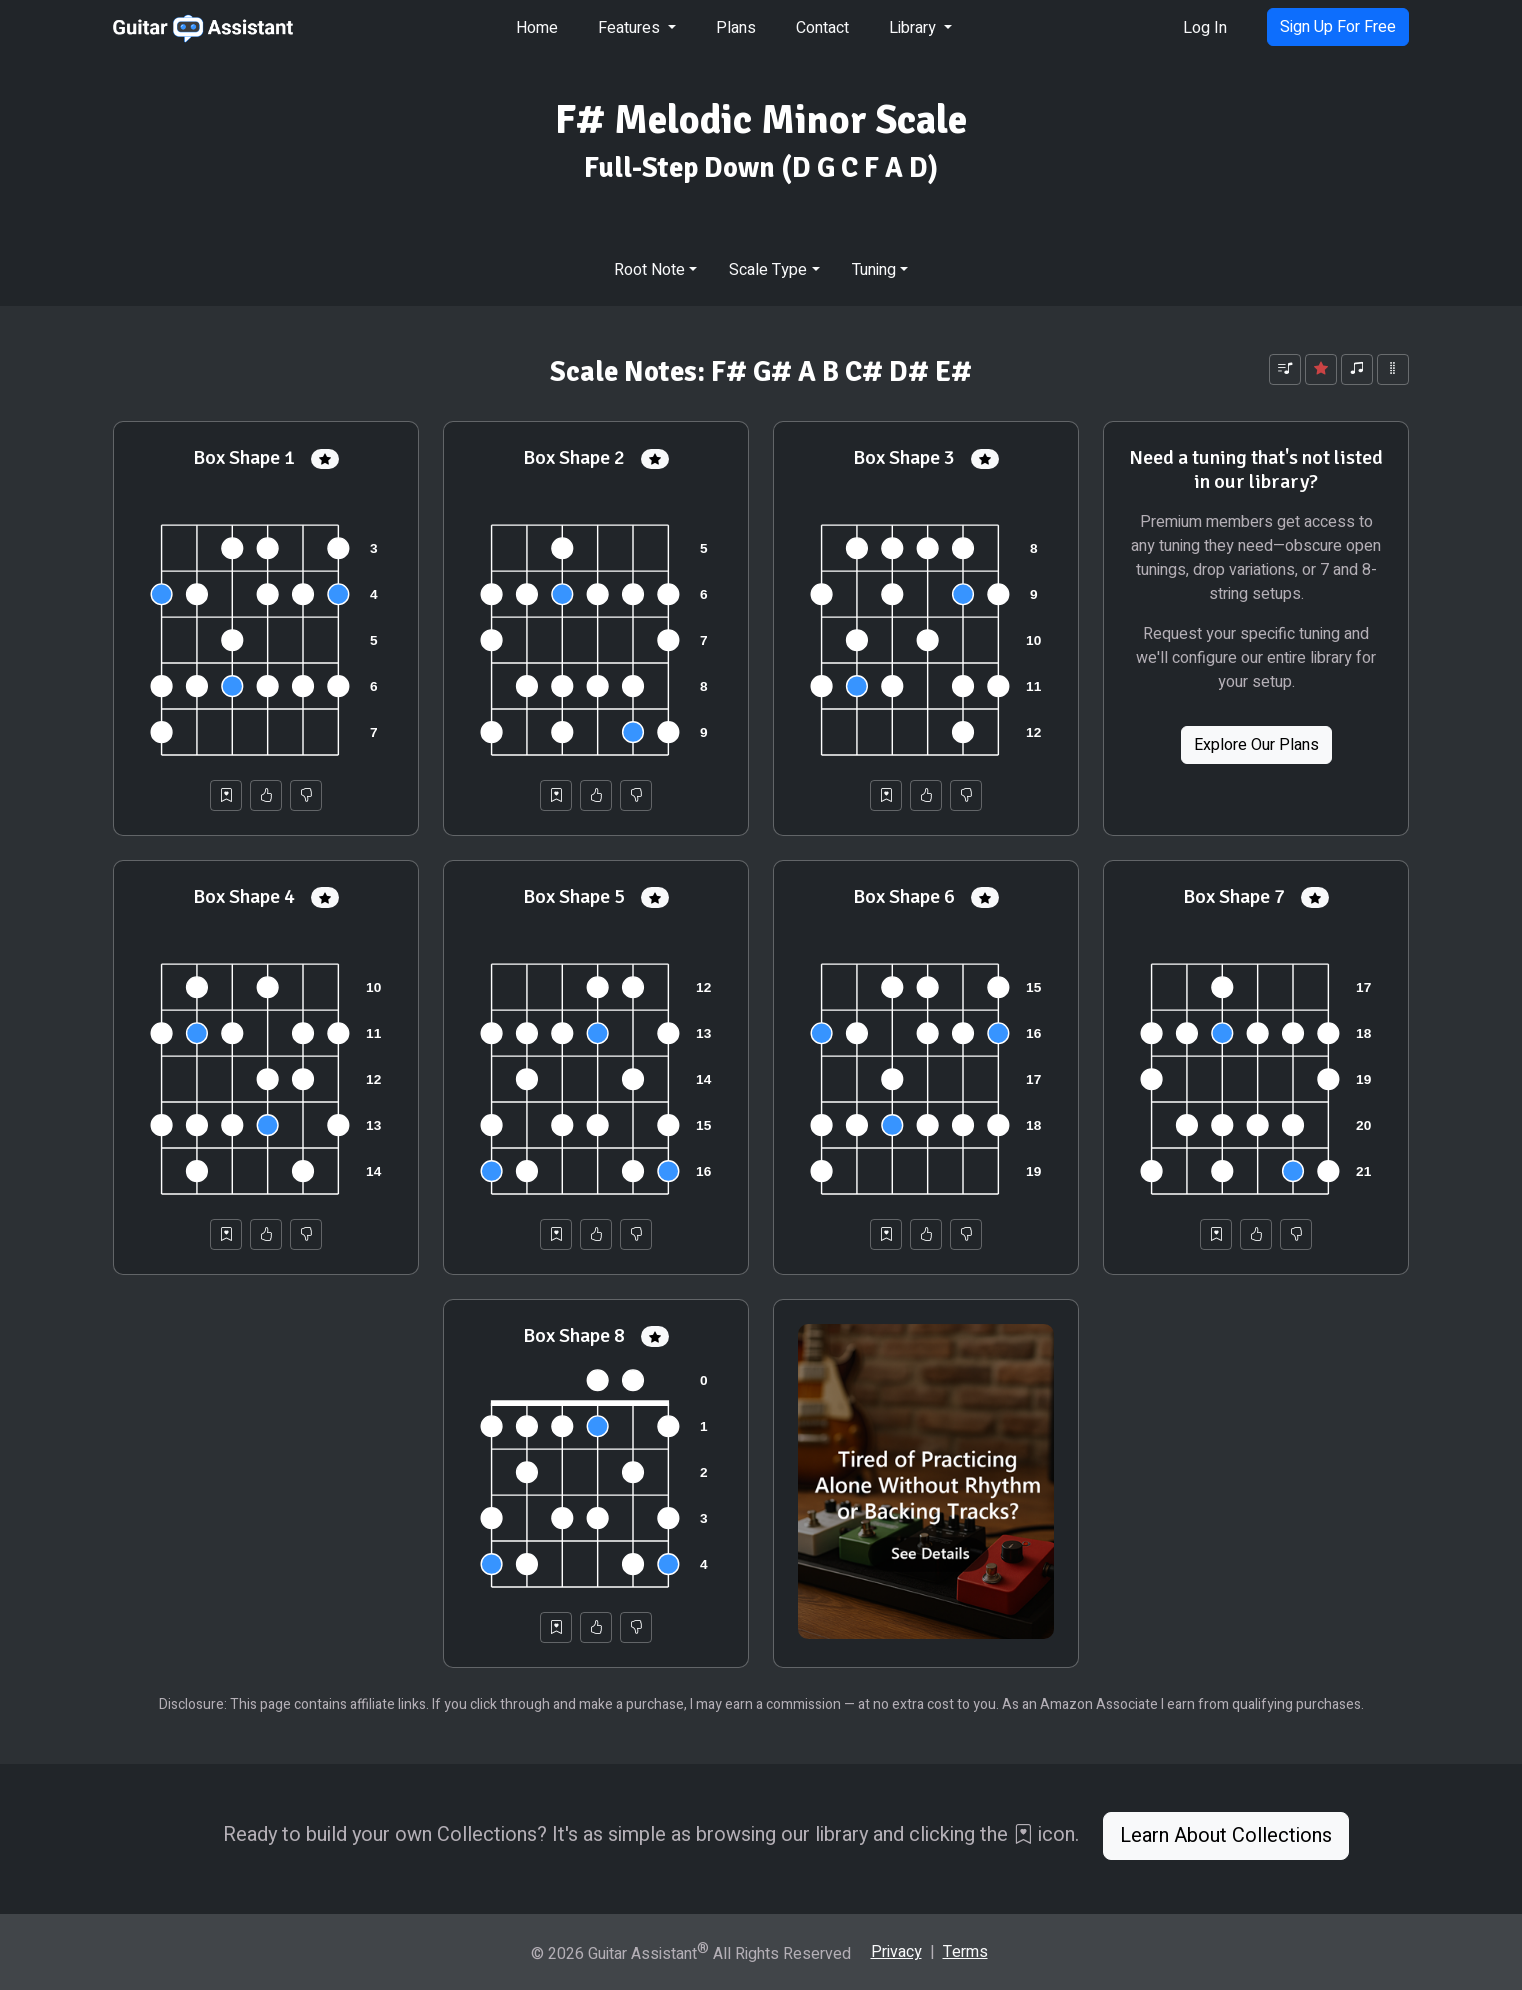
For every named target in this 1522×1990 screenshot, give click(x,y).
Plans (736, 28)
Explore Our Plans (1256, 745)
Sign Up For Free (1338, 27)
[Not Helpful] (306, 795)
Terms (965, 1952)
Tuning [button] (874, 270)
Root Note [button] (649, 270)
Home (537, 28)
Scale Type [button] (768, 270)
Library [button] (914, 28)
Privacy (896, 1952)
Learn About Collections (1226, 1835)
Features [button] (631, 28)
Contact (822, 28)
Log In (1205, 28)
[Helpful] (266, 795)
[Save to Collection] (226, 795)
